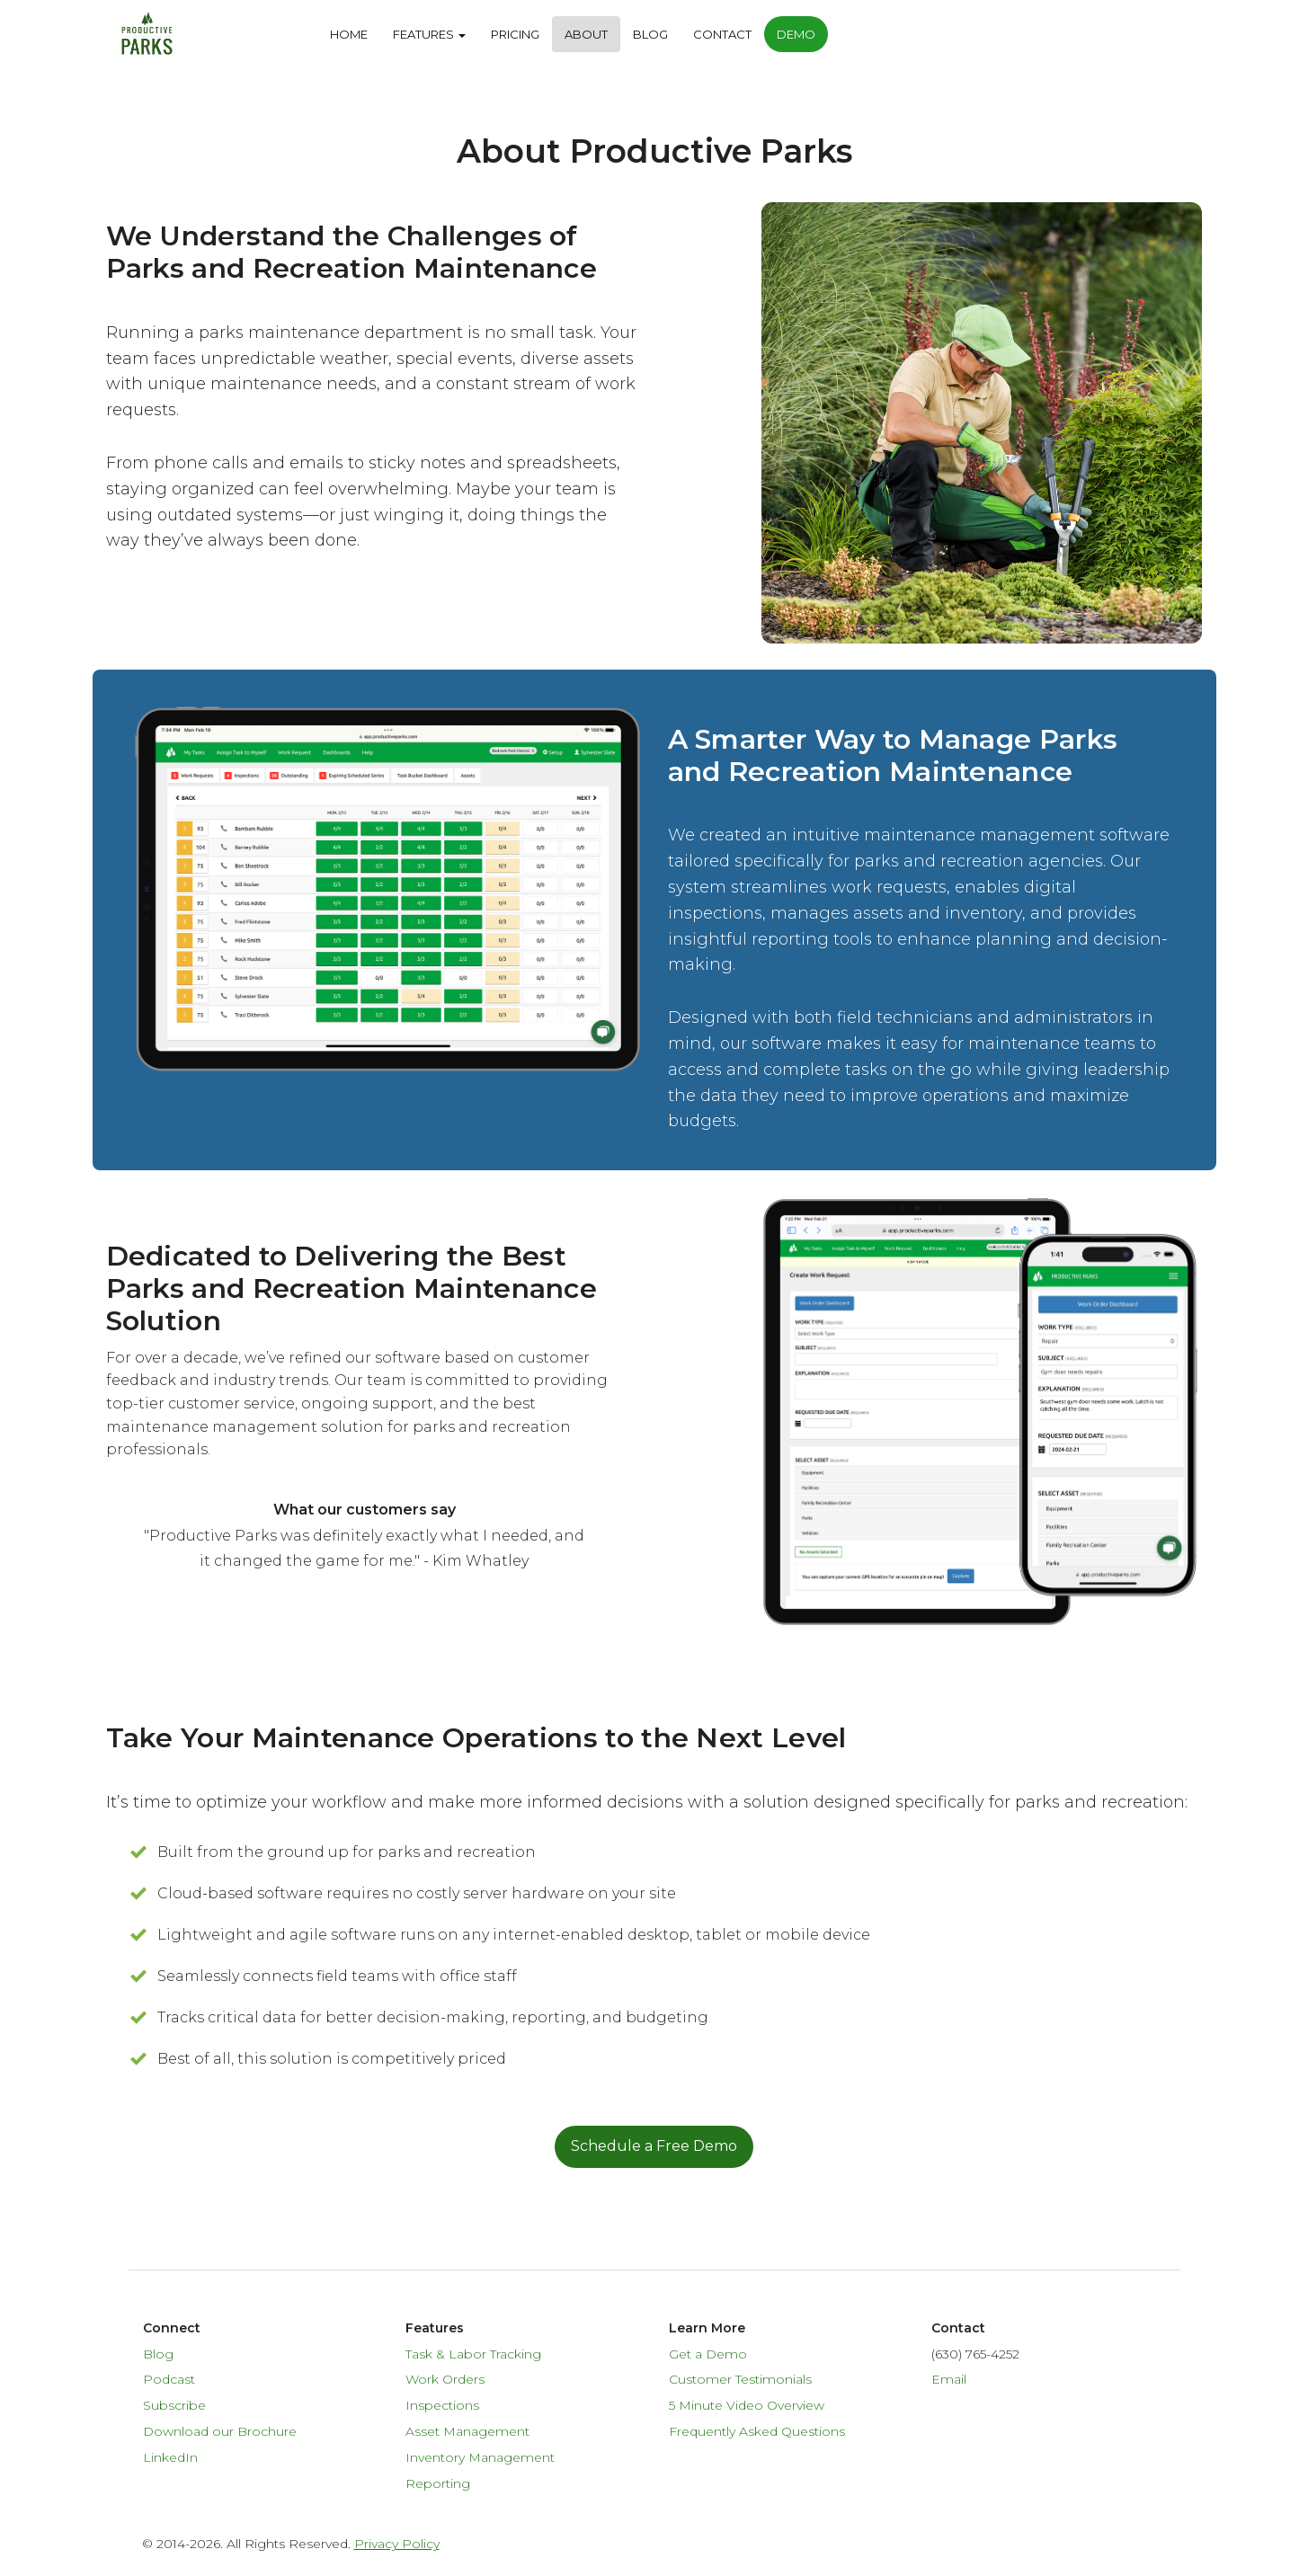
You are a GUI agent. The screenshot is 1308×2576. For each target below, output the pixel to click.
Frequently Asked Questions (757, 2431)
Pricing (515, 34)
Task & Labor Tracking (473, 2354)
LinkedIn (170, 2457)
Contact (722, 34)
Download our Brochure (220, 2431)
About (586, 34)
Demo (796, 34)
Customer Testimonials (740, 2379)
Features (429, 34)
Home (349, 34)
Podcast (169, 2379)
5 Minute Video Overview (746, 2405)
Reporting (437, 2483)
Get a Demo (708, 2354)
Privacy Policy (397, 2544)
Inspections (442, 2405)
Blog (650, 34)
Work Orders (445, 2379)
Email (948, 2379)
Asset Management (467, 2431)
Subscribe (174, 2405)
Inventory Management (480, 2457)
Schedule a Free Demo (654, 2145)
